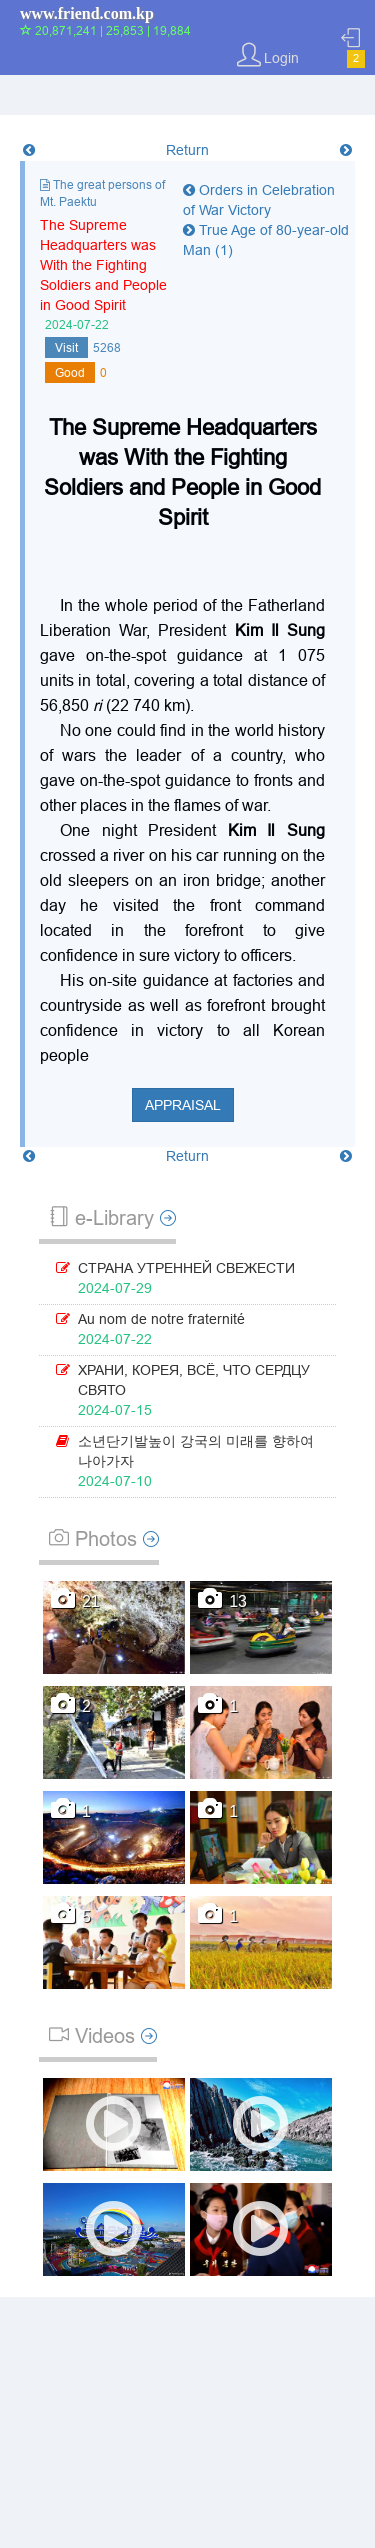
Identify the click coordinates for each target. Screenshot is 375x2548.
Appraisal (183, 1105)
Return (187, 150)
